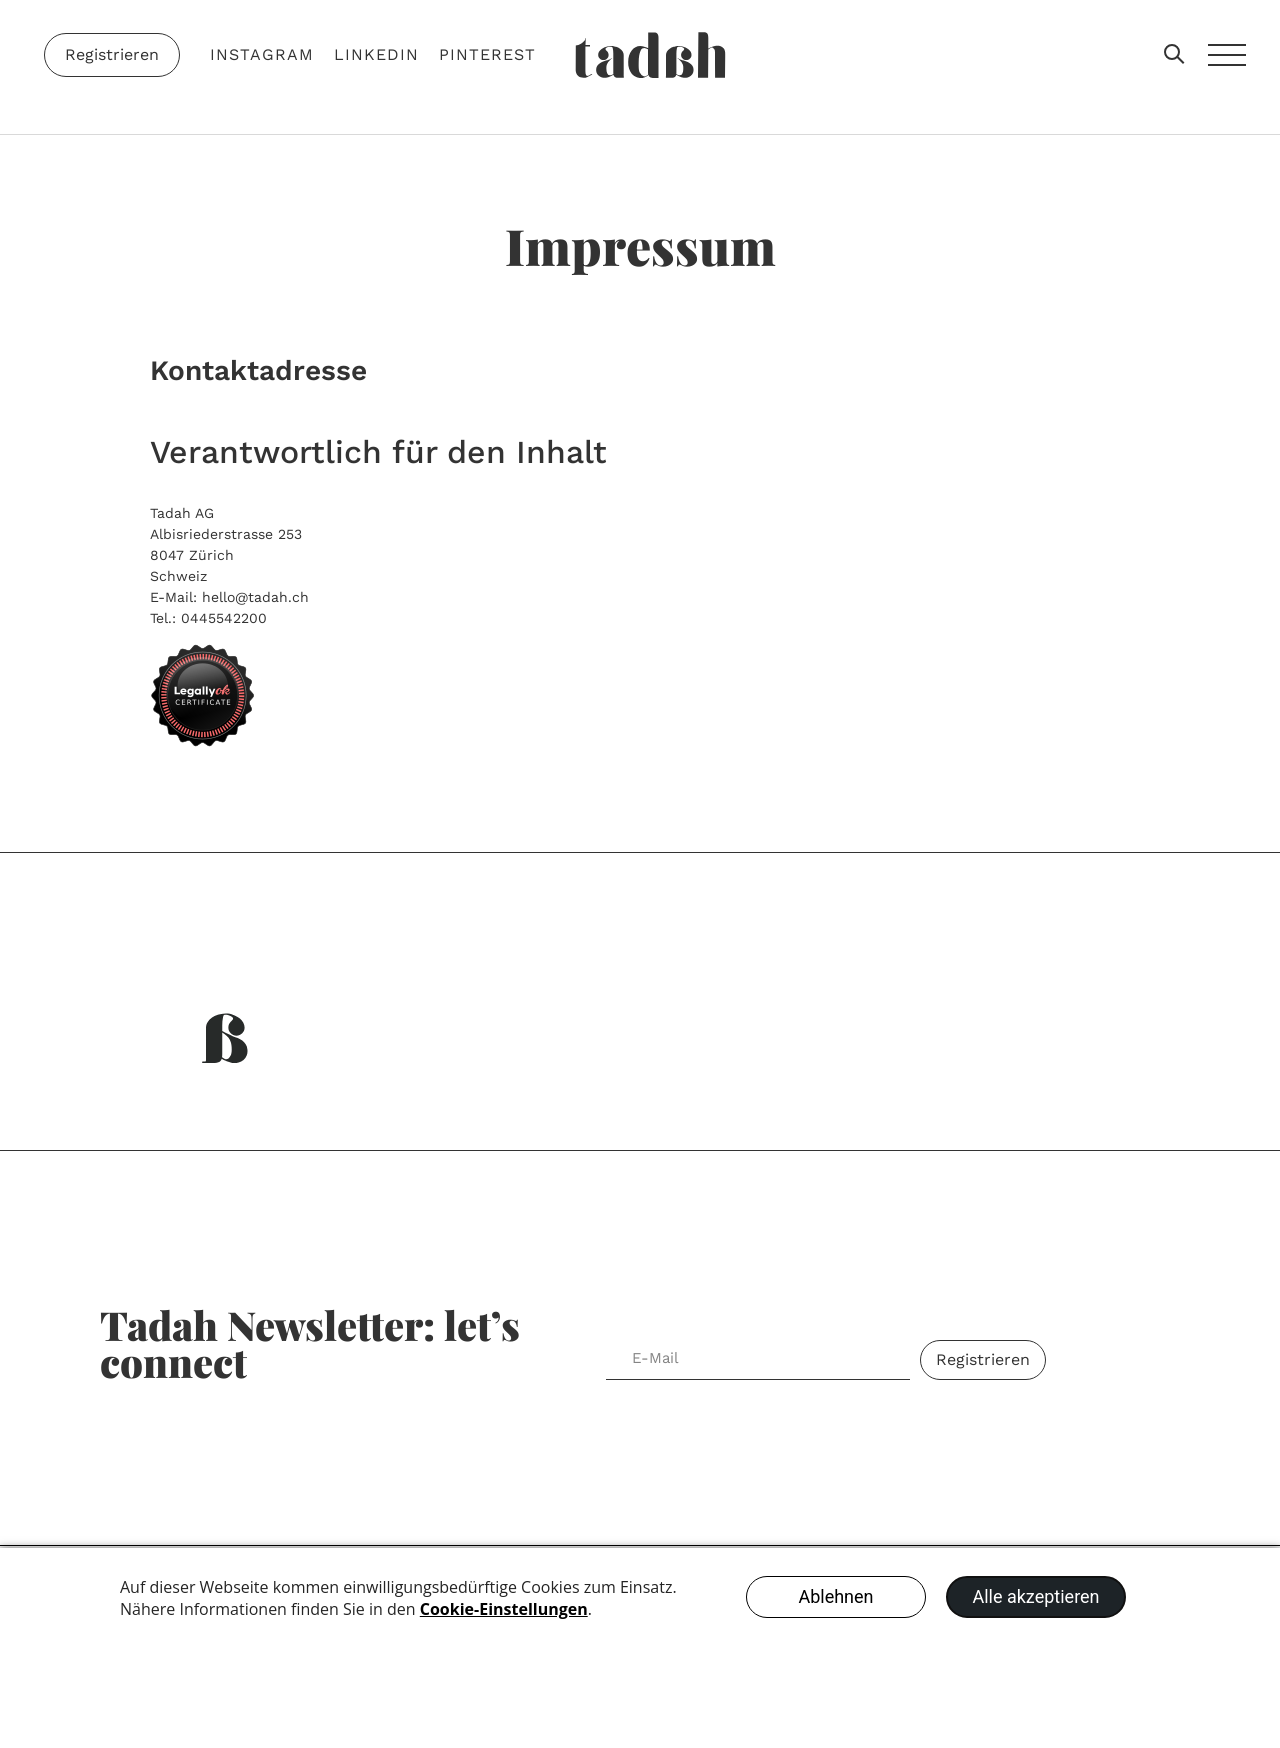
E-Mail (640, 1327)
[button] (1175, 55)
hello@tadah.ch (255, 597)
